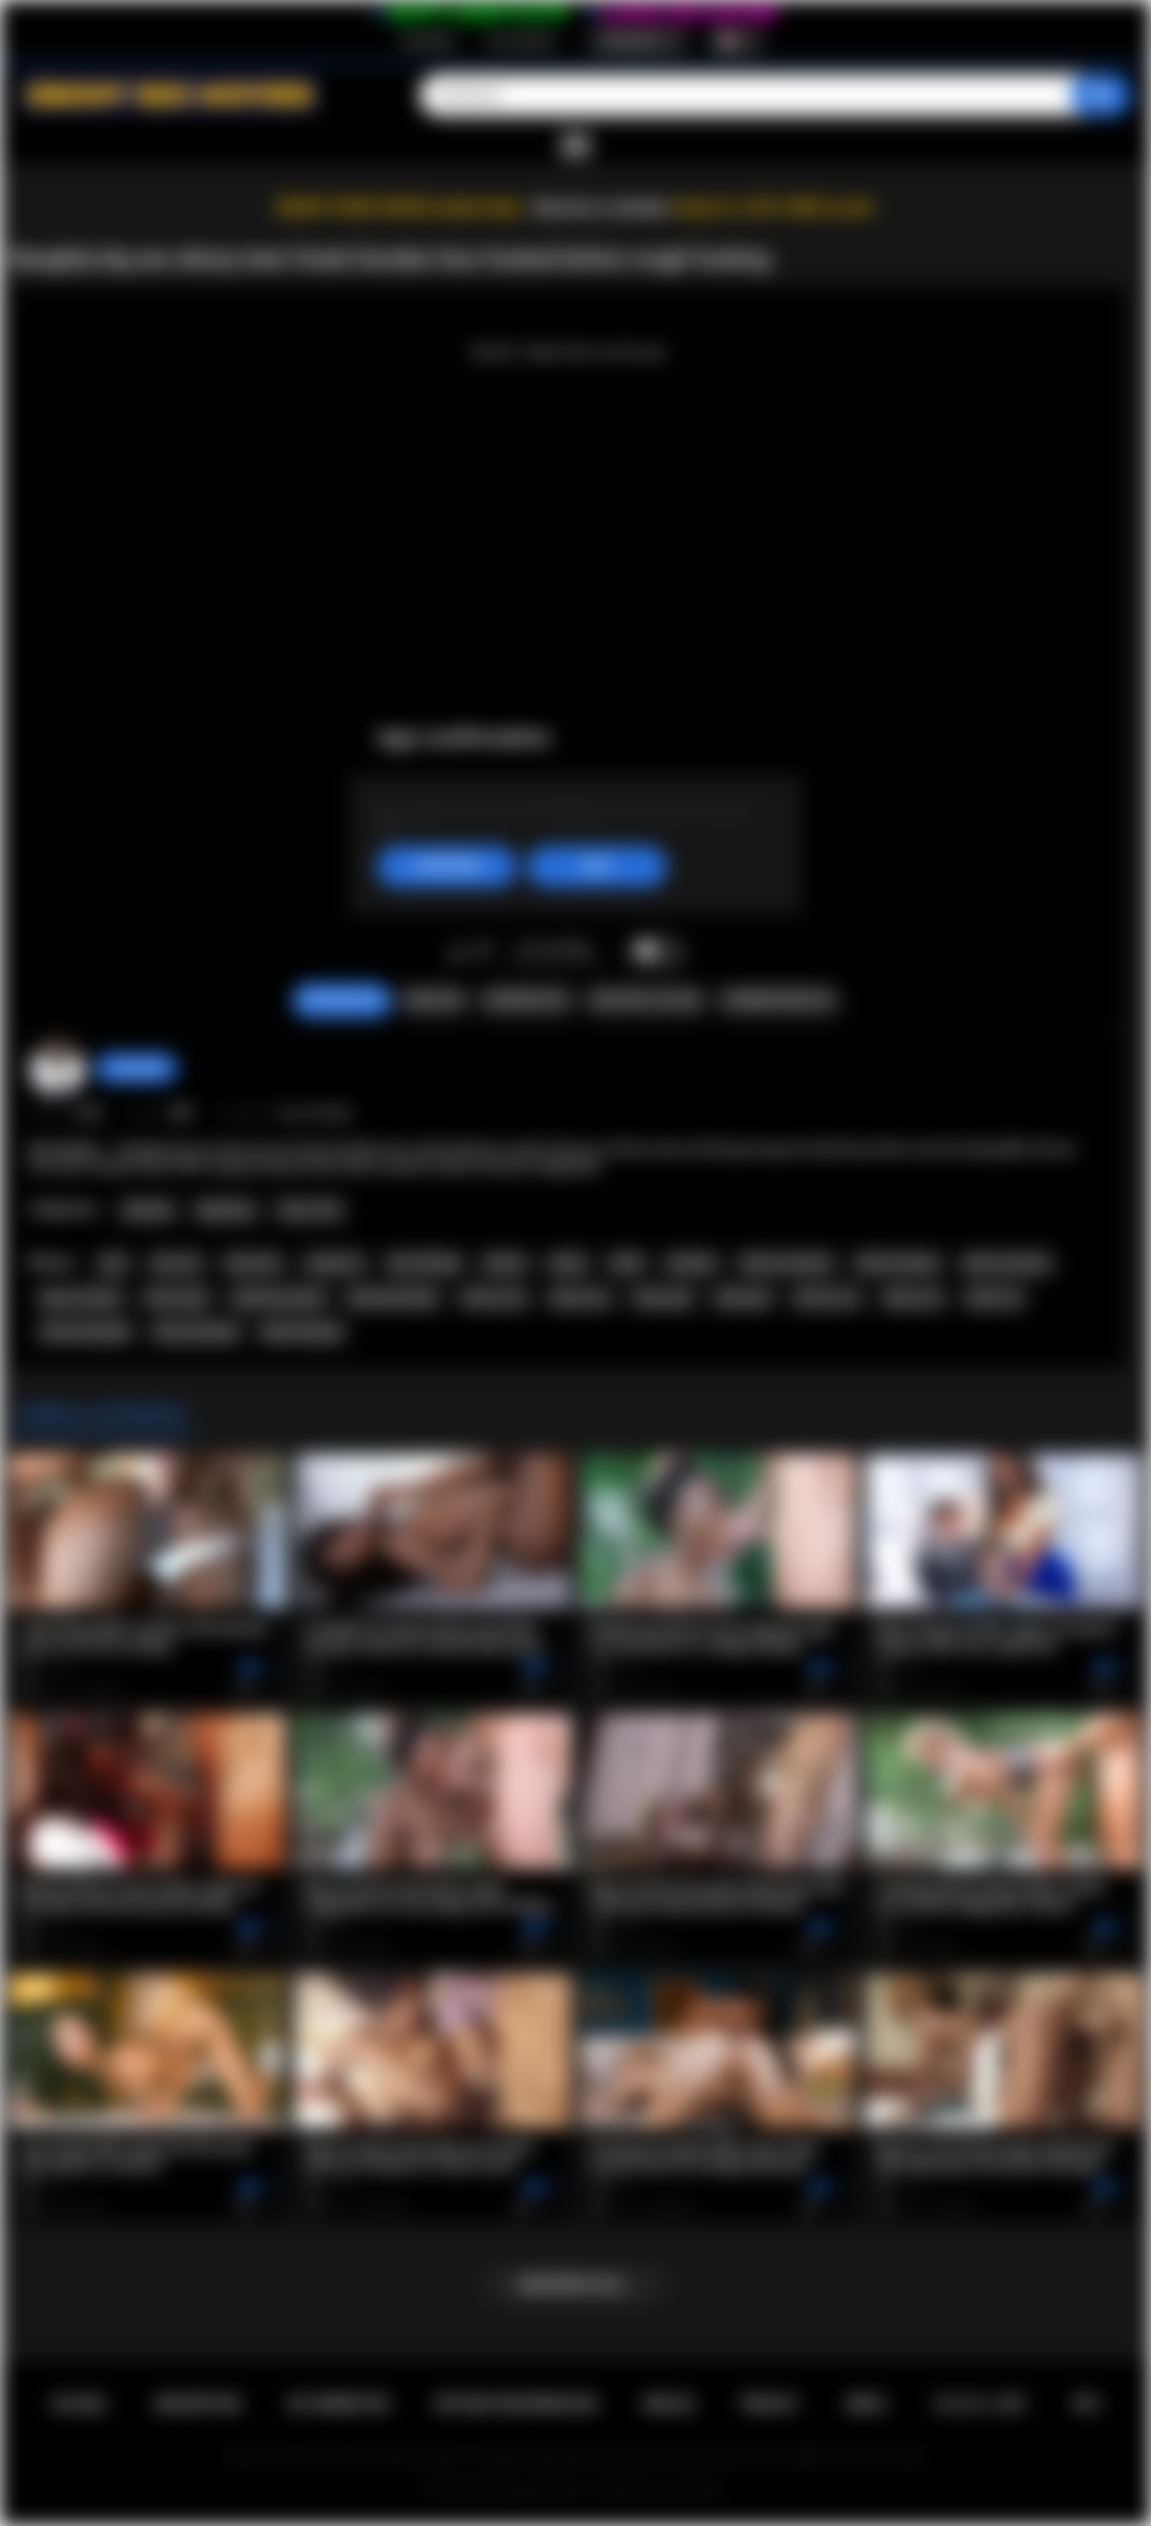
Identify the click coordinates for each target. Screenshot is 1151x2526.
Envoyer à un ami (646, 1000)
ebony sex (913, 1298)
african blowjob (85, 1332)
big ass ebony (81, 1298)
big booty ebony (279, 1298)
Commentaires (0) (778, 1000)
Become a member (602, 207)
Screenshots (526, 1000)
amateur (691, 1263)
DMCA (866, 2404)
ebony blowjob (196, 1332)
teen (113, 1263)
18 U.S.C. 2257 (979, 2404)
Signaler (433, 1000)
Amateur (148, 1210)
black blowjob (302, 1332)
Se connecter (521, 41)
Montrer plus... (575, 2285)
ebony (568, 1263)
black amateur (898, 1263)
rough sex (334, 1263)
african (505, 1263)
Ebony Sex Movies (535, 2489)
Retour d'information (516, 2404)
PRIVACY (770, 2404)
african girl (176, 1298)
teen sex (177, 1263)
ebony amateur (1007, 1263)
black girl (743, 1298)
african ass (494, 1298)
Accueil (79, 2404)
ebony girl (663, 1298)
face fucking (424, 1263)
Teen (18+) (309, 1210)
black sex (994, 1298)
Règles (669, 2404)
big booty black (393, 1298)
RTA (1087, 2404)
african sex (827, 1298)
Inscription (428, 41)
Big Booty (226, 1210)
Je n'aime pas (483, 952)
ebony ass (580, 1298)
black (627, 1263)
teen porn (254, 1263)
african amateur (787, 1263)
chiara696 (136, 1068)
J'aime (457, 952)
